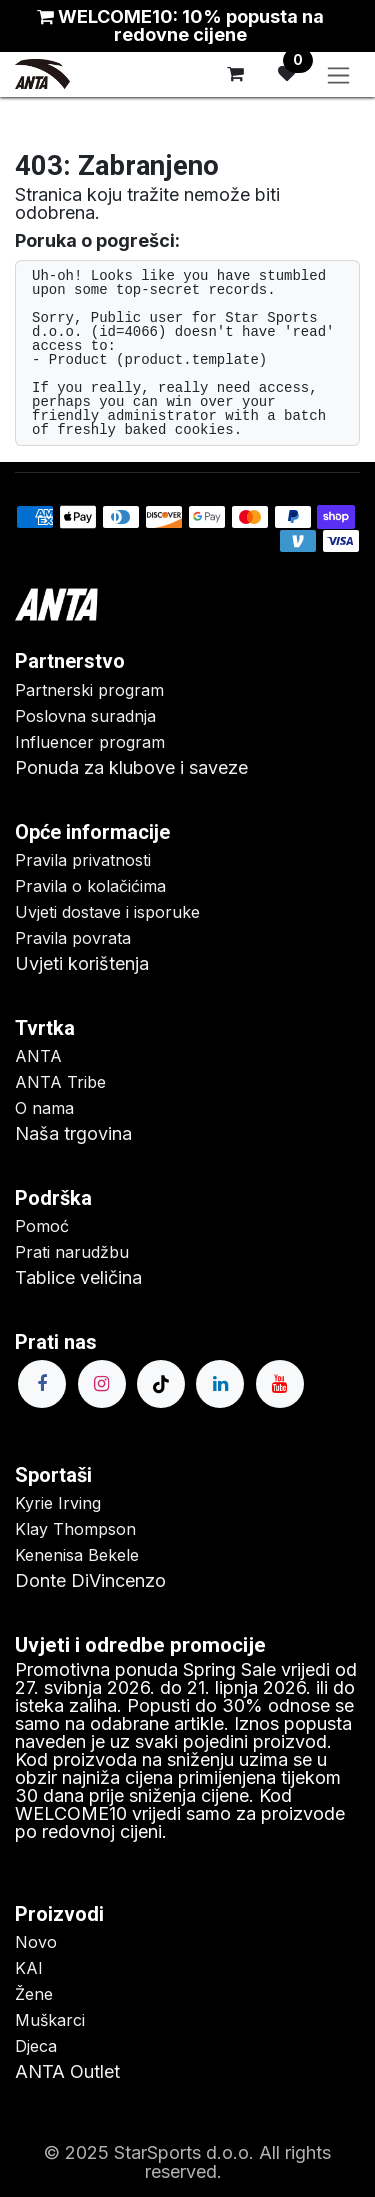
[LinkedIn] (220, 1384)
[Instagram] (102, 1384)
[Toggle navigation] (338, 74)
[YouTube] (280, 1384)
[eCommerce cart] (235, 74)
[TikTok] (161, 1384)
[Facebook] (42, 1384)
